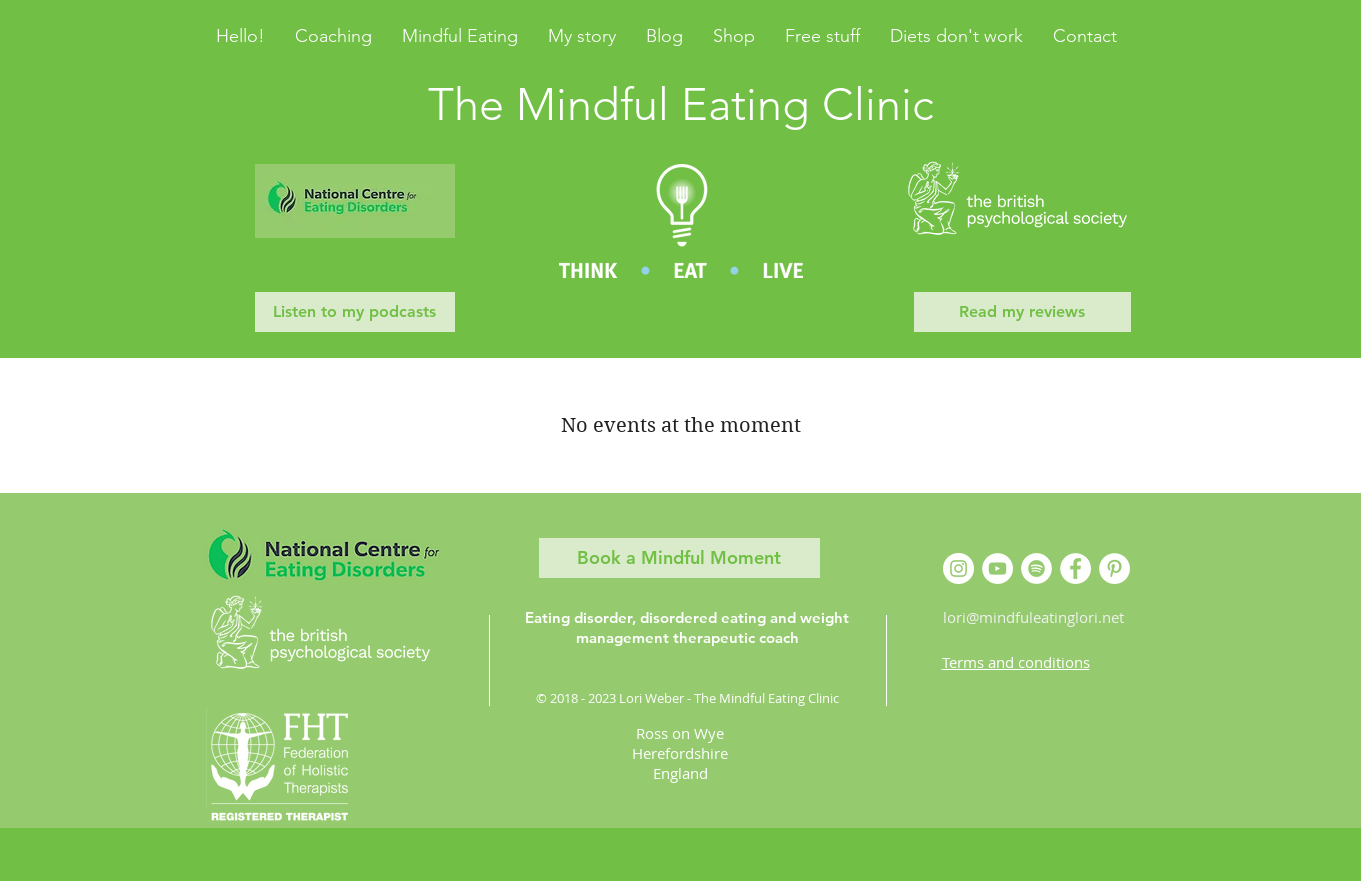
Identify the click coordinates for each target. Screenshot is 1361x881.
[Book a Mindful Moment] (679, 558)
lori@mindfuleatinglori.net (1033, 617)
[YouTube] (997, 568)
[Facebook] (1075, 568)
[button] (664, 36)
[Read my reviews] (1022, 312)
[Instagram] (958, 568)
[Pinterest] (1114, 568)
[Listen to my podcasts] (355, 312)
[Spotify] (1036, 568)
